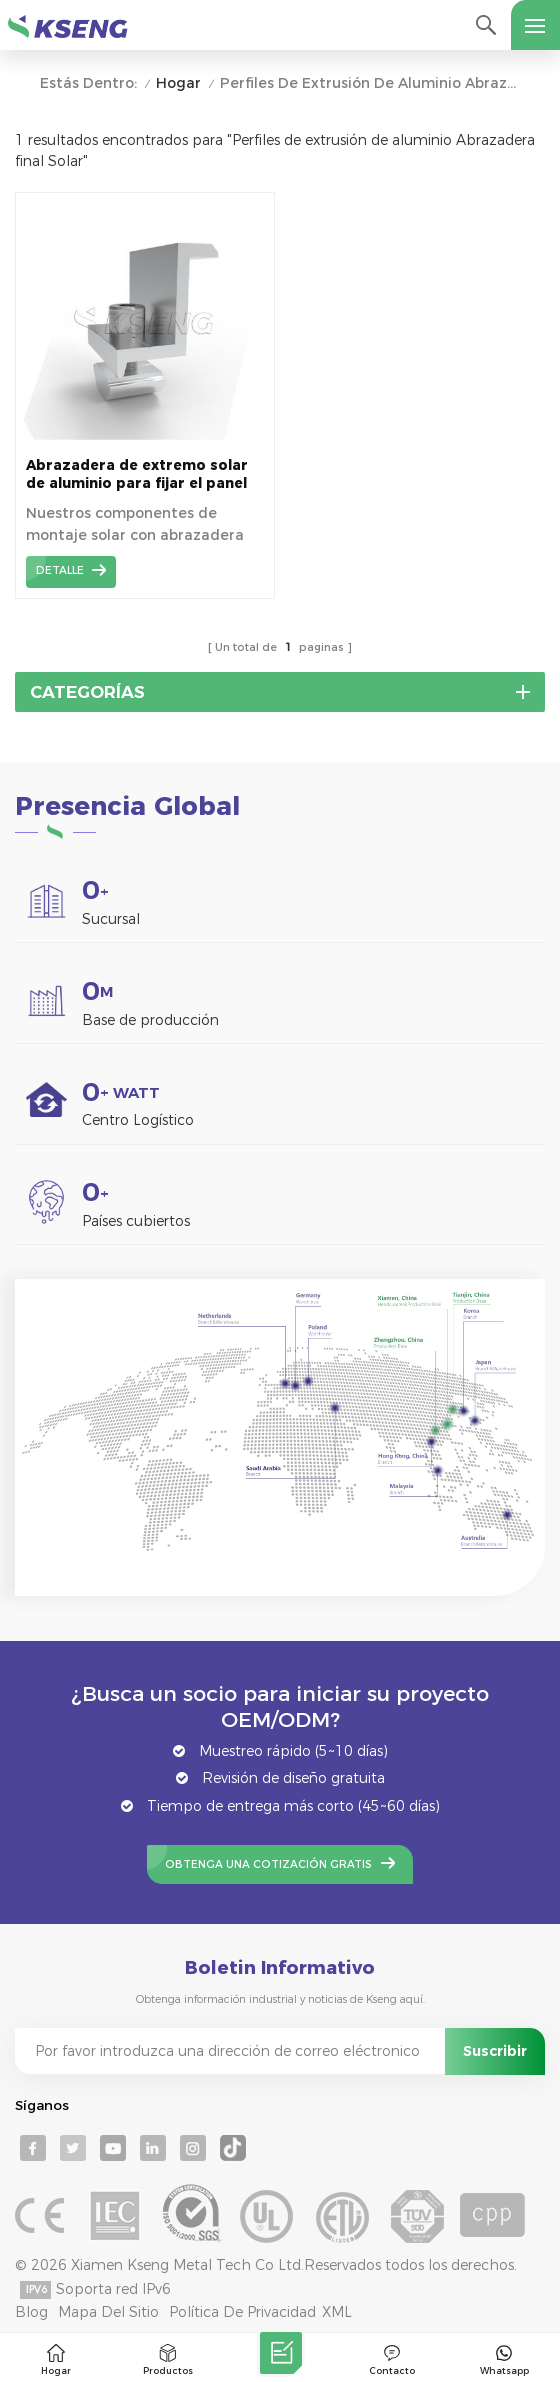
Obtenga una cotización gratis (268, 1864)
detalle (60, 570)
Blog (31, 2312)
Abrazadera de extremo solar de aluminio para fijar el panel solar (137, 474)
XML (337, 2312)
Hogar (178, 83)
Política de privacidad (242, 2312)
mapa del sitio (108, 2312)
